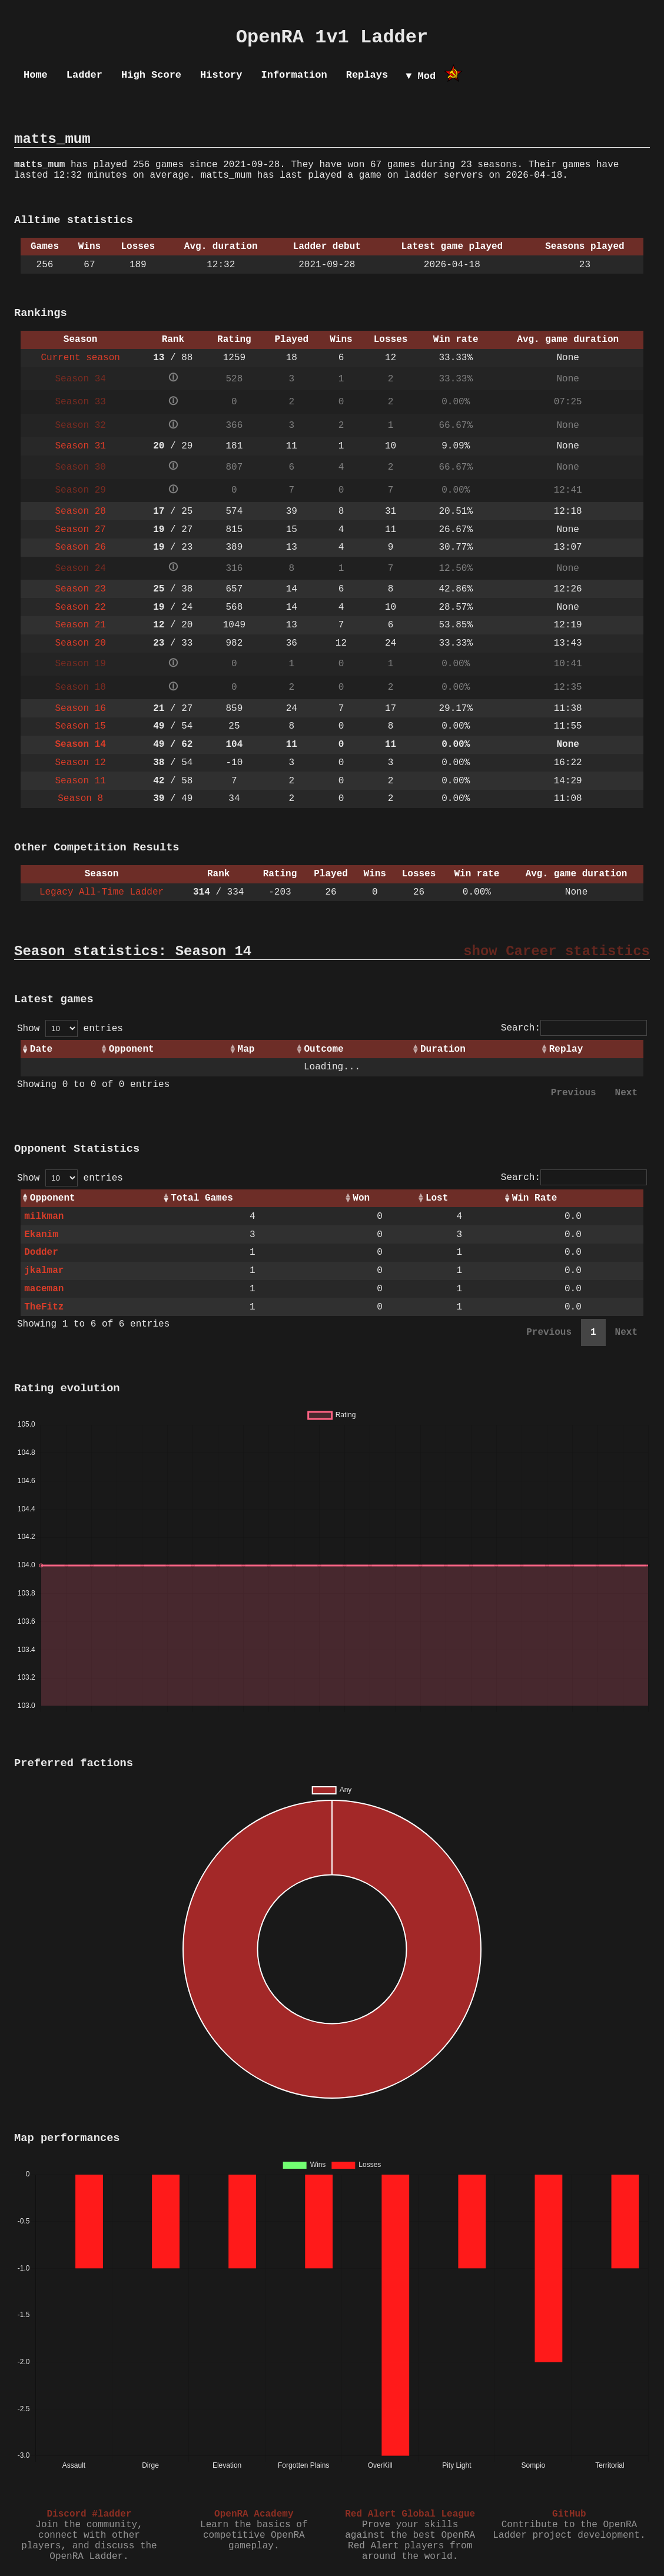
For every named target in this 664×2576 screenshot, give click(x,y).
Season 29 (80, 490)
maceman (44, 1289)
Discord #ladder (89, 2514)
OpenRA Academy (253, 2514)
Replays (367, 75)
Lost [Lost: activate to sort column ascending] (437, 1198)
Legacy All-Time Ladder (101, 892)
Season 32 (80, 425)
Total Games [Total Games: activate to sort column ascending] (202, 1198)
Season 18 (80, 687)
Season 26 (80, 547)
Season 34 (80, 379)
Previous (573, 1093)
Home (36, 75)
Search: (574, 1028)
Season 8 (80, 798)
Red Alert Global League (410, 2514)
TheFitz (44, 1307)
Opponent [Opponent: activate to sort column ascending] (131, 1049)
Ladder (84, 75)
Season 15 (80, 726)
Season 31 (80, 446)
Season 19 (80, 664)
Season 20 (80, 643)
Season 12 (80, 762)
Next (626, 1093)
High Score (151, 75)
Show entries (70, 1028)
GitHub (569, 2514)
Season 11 (80, 781)
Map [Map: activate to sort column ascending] (246, 1049)
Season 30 (80, 467)
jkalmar (44, 1270)
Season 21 (80, 625)
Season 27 (80, 529)
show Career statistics (556, 951)
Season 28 (80, 511)
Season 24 (80, 568)
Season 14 (80, 744)
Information (294, 75)
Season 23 (80, 589)
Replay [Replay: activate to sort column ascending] (566, 1049)
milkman (44, 1216)
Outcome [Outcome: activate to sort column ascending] (323, 1049)
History (221, 75)
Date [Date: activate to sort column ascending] (41, 1049)
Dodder (41, 1252)
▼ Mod (421, 76)
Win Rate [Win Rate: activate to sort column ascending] (534, 1198)
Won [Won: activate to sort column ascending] (361, 1198)
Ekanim (41, 1234)
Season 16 (80, 708)
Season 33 (80, 402)
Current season (80, 358)
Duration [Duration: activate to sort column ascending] (443, 1049)
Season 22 (80, 607)
